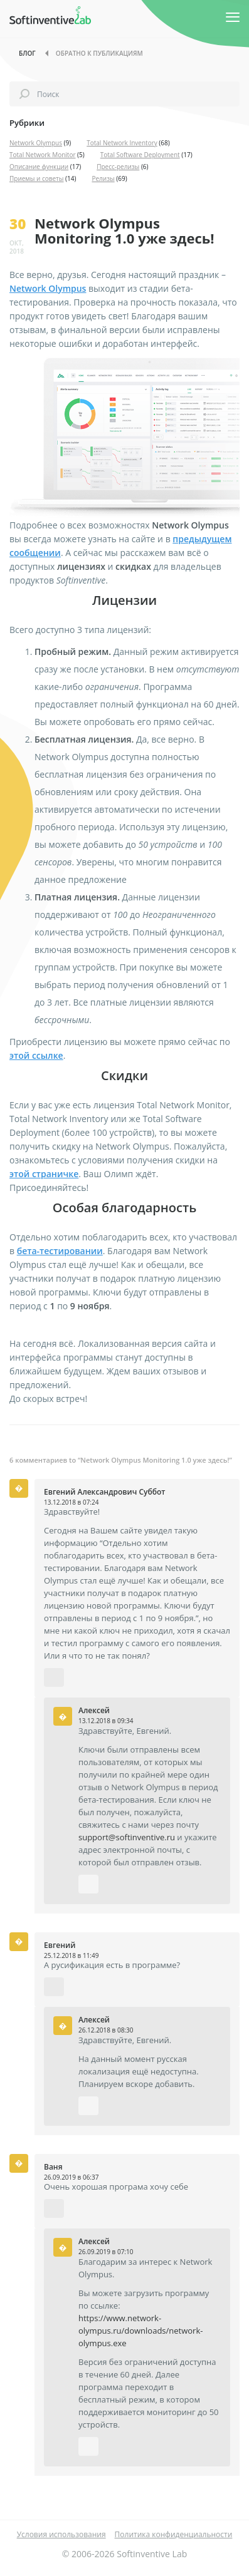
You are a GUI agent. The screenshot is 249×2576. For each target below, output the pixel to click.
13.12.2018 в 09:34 (105, 1720)
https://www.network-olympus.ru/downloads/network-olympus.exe (140, 2330)
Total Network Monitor (42, 154)
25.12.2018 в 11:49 (71, 1955)
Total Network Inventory (122, 142)
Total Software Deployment (140, 154)
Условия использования (61, 2534)
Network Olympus (35, 142)
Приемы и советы (36, 178)
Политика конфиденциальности (174, 2534)
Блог (27, 53)
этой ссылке (36, 1055)
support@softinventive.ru (126, 1837)
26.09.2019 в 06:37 (71, 2177)
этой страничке (43, 1174)
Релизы (103, 178)
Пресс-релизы (118, 166)
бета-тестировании (60, 1251)
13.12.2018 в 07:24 (71, 1502)
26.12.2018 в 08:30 (105, 2030)
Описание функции (38, 166)
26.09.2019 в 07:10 (105, 2251)
